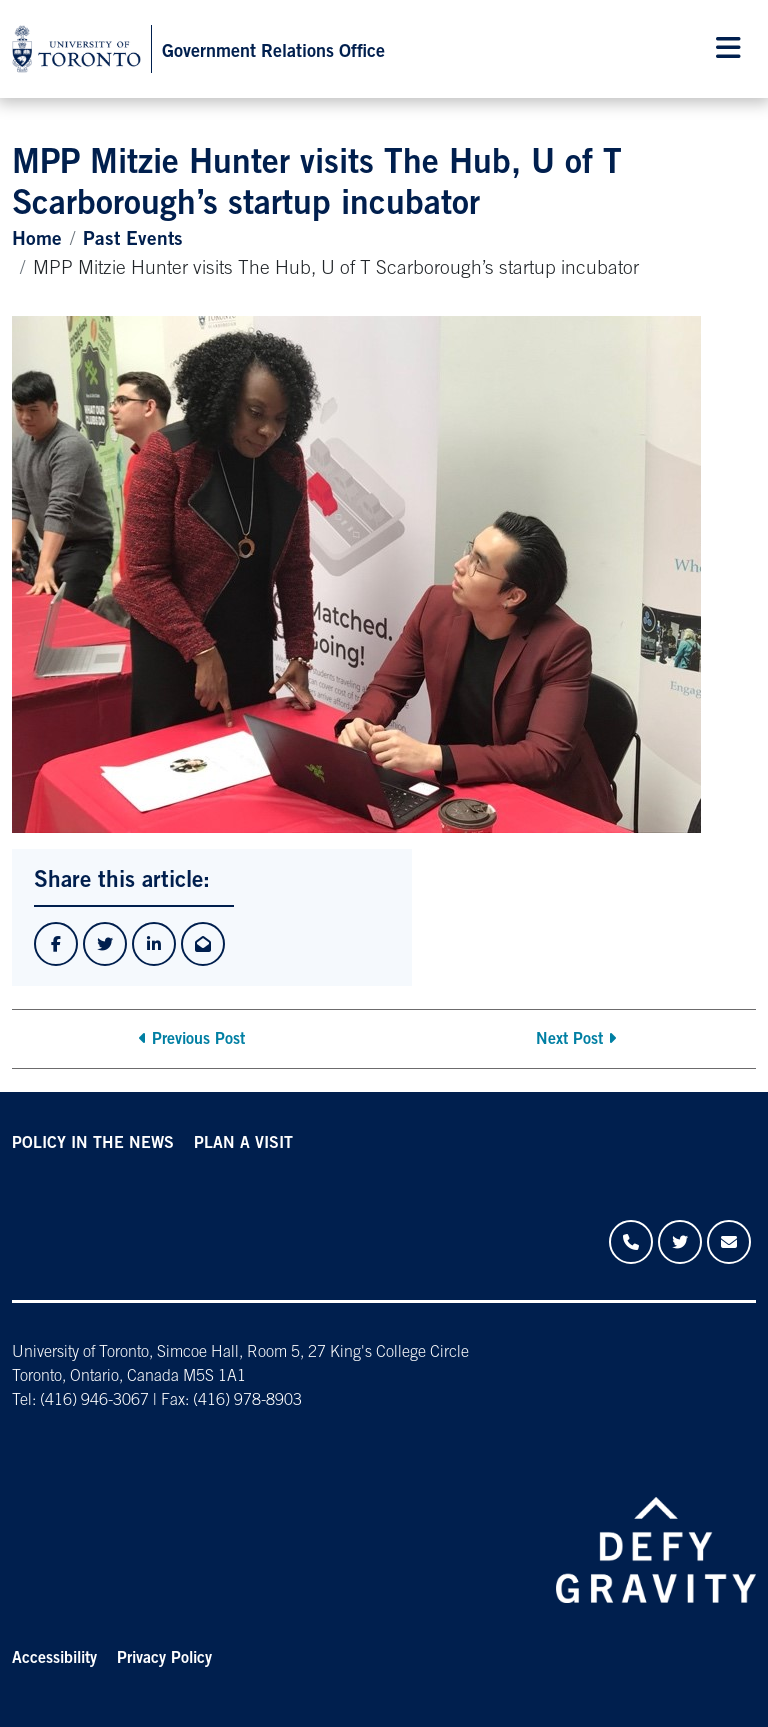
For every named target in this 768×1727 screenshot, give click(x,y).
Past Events (133, 240)
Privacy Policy (164, 1659)
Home (37, 240)
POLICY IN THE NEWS (93, 1144)
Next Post (569, 1040)
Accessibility (54, 1659)
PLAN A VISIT (243, 1144)
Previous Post (198, 1040)
